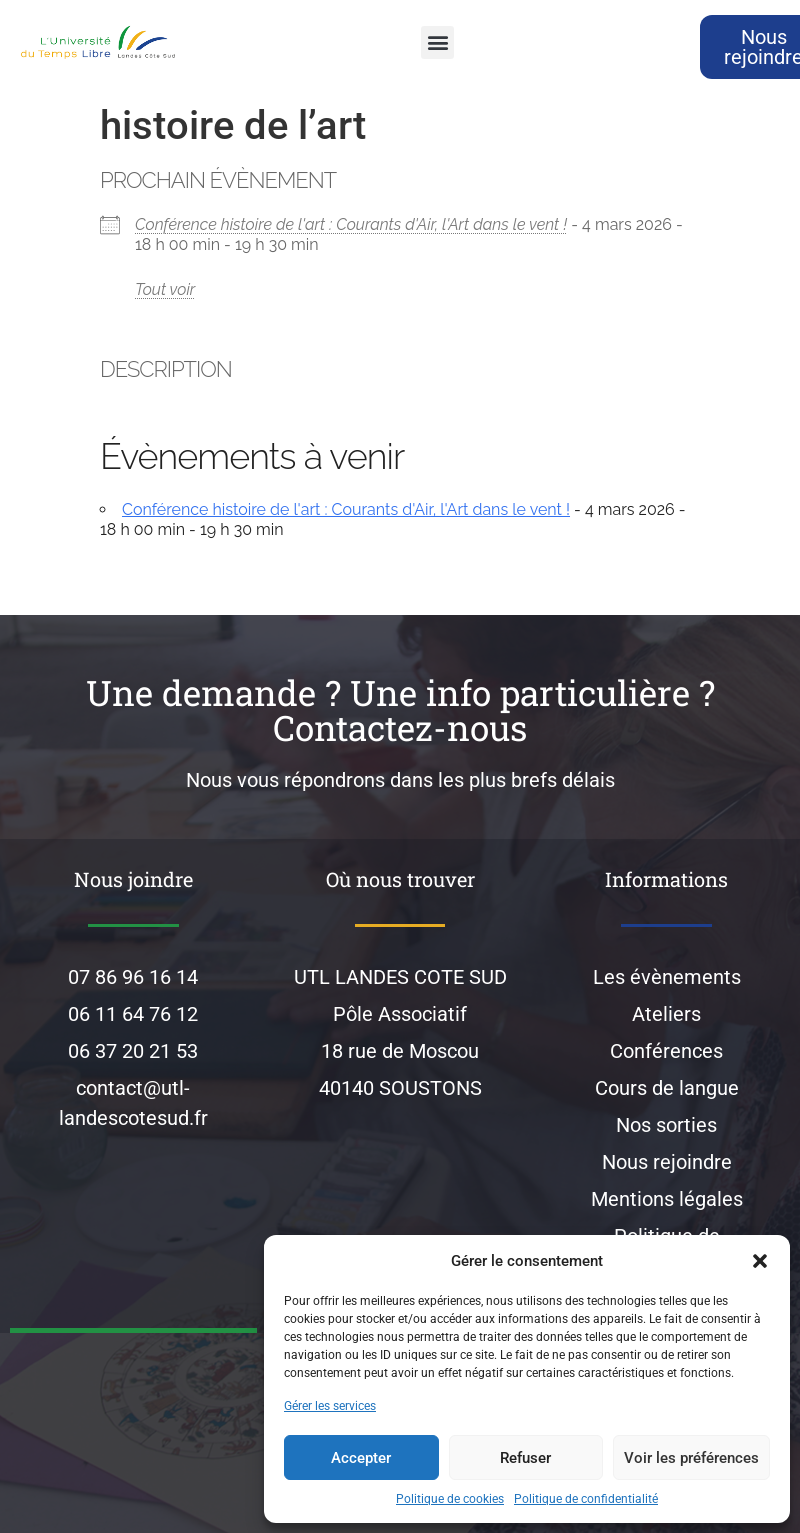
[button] (760, 1261)
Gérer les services (330, 1406)
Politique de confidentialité (586, 1499)
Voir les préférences (691, 1458)
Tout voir (165, 289)
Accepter (361, 1458)
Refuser (525, 1458)
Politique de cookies (450, 1499)
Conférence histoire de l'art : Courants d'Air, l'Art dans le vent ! (351, 224)
